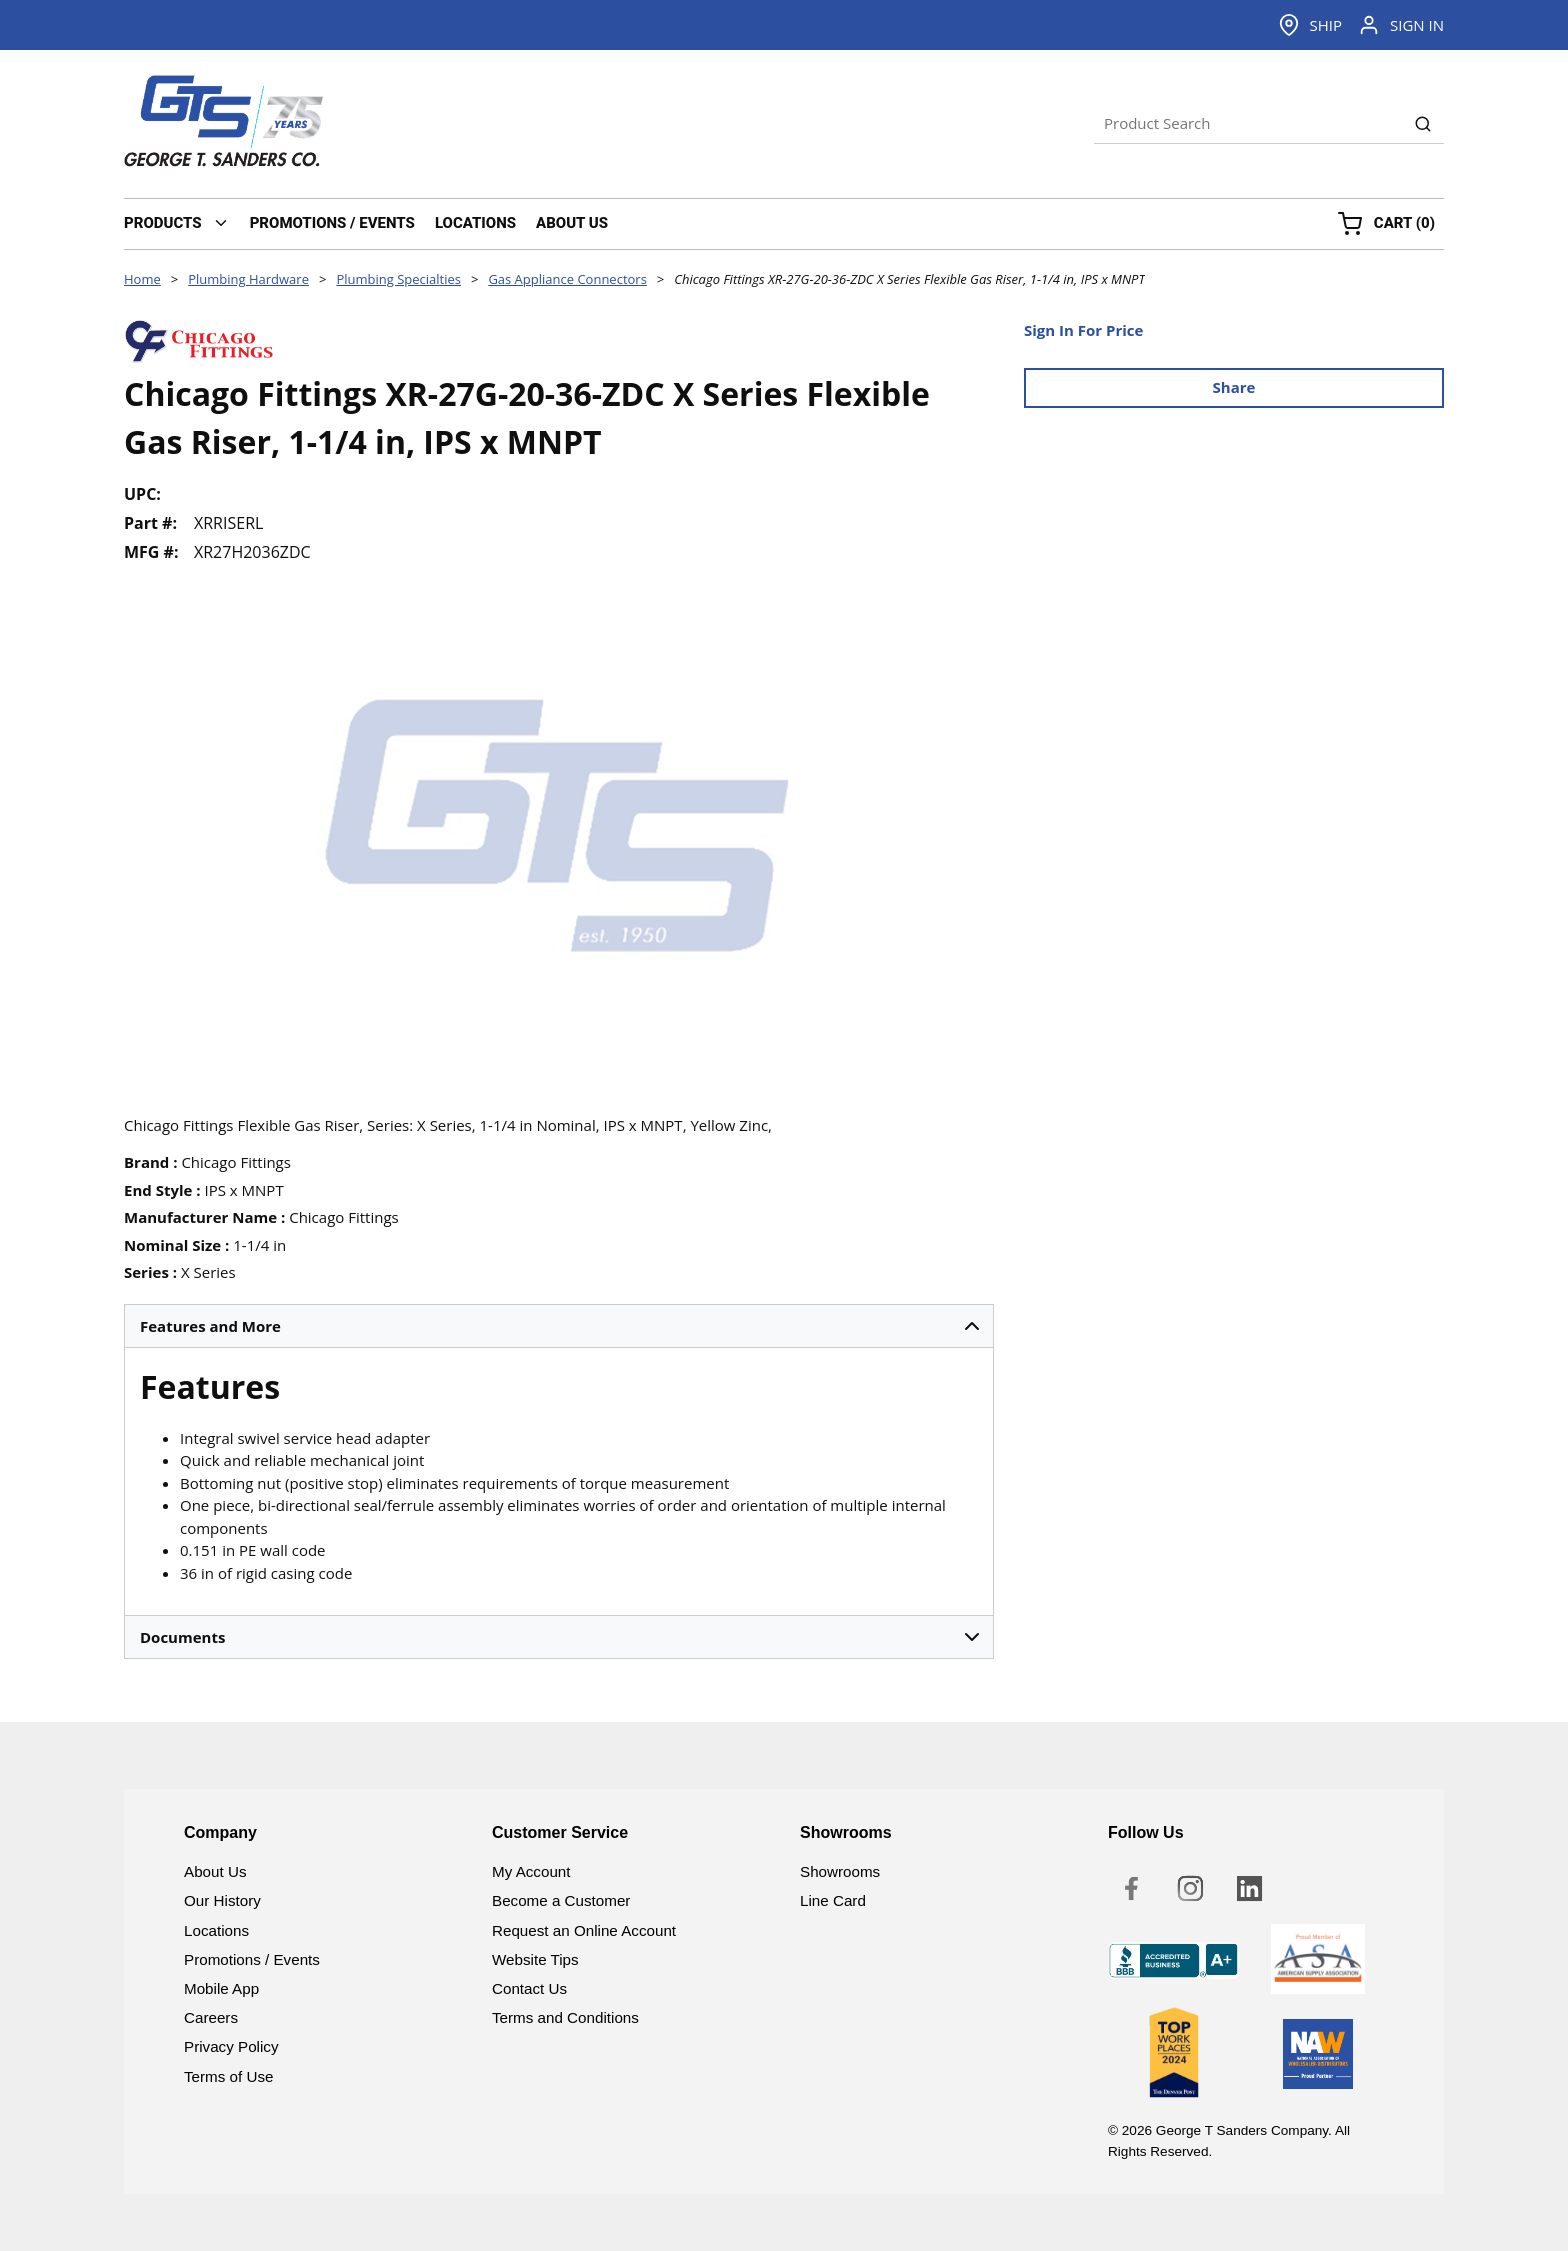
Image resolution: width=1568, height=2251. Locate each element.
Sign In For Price (1083, 330)
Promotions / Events (252, 1959)
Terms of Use (228, 2076)
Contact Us (529, 1988)
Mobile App (221, 1988)
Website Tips (535, 1959)
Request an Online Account (584, 1930)
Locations (216, 1930)
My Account (531, 1871)
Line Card (833, 1900)
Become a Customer (561, 1900)
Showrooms (840, 1871)
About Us (215, 1871)
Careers (211, 2017)
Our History (222, 1900)
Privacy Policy (231, 2046)
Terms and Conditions (565, 2017)
